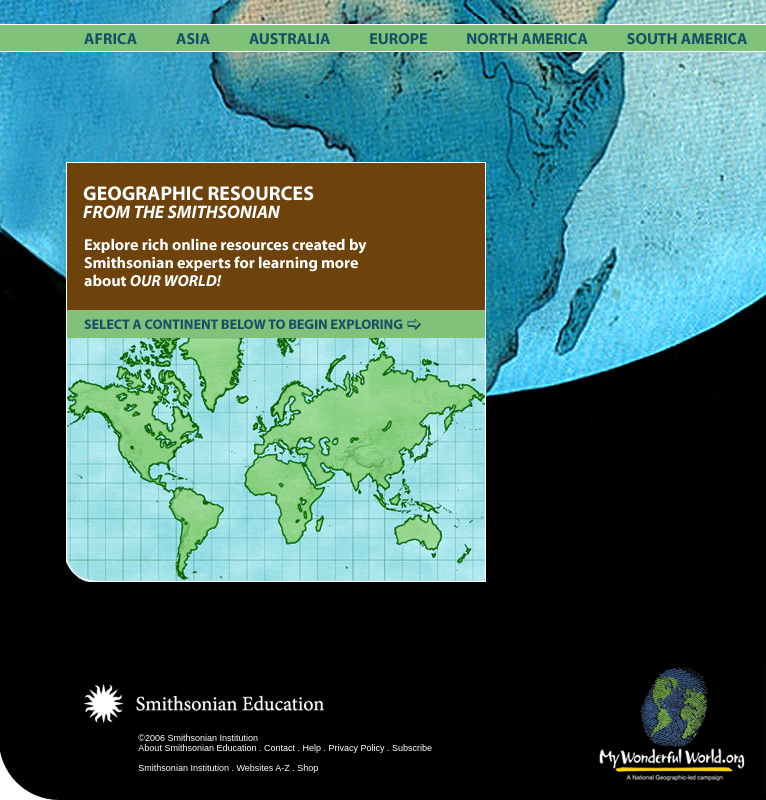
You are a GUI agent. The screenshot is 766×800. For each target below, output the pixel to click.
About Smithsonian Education (197, 748)
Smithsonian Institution (183, 768)
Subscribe (412, 748)
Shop (307, 768)
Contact (279, 748)
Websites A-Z (262, 768)
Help (312, 748)
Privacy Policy (357, 748)
